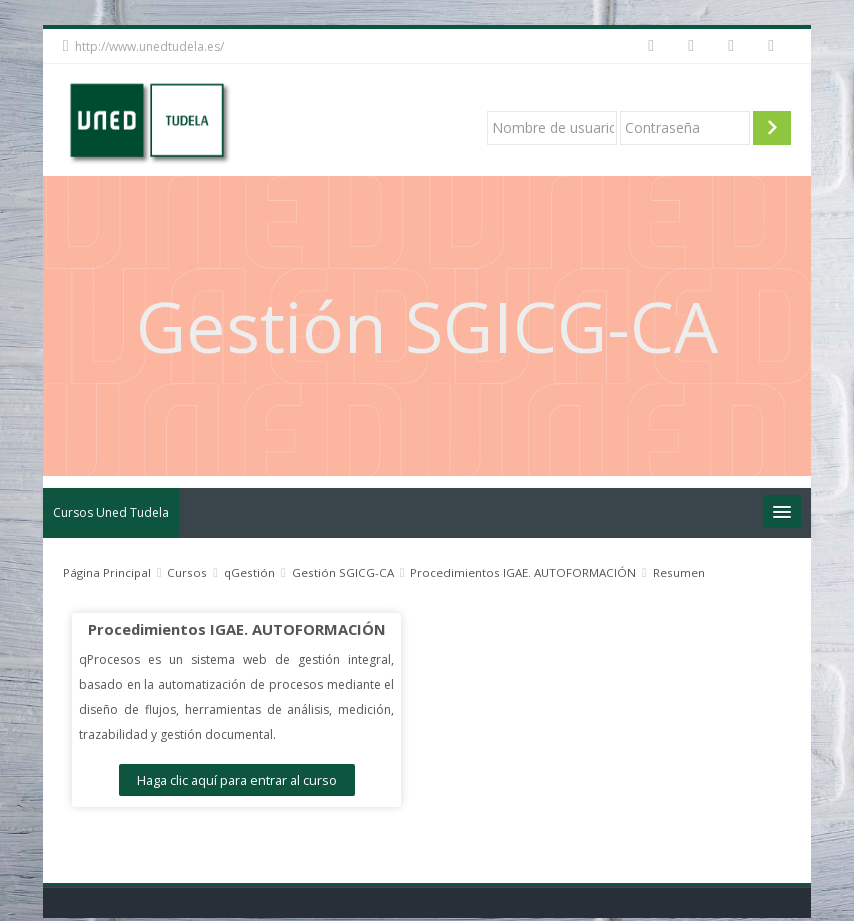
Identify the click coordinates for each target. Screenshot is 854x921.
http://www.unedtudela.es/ (149, 46)
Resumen (679, 572)
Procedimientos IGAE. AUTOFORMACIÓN (236, 629)
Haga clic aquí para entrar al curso (236, 780)
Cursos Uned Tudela (111, 512)
